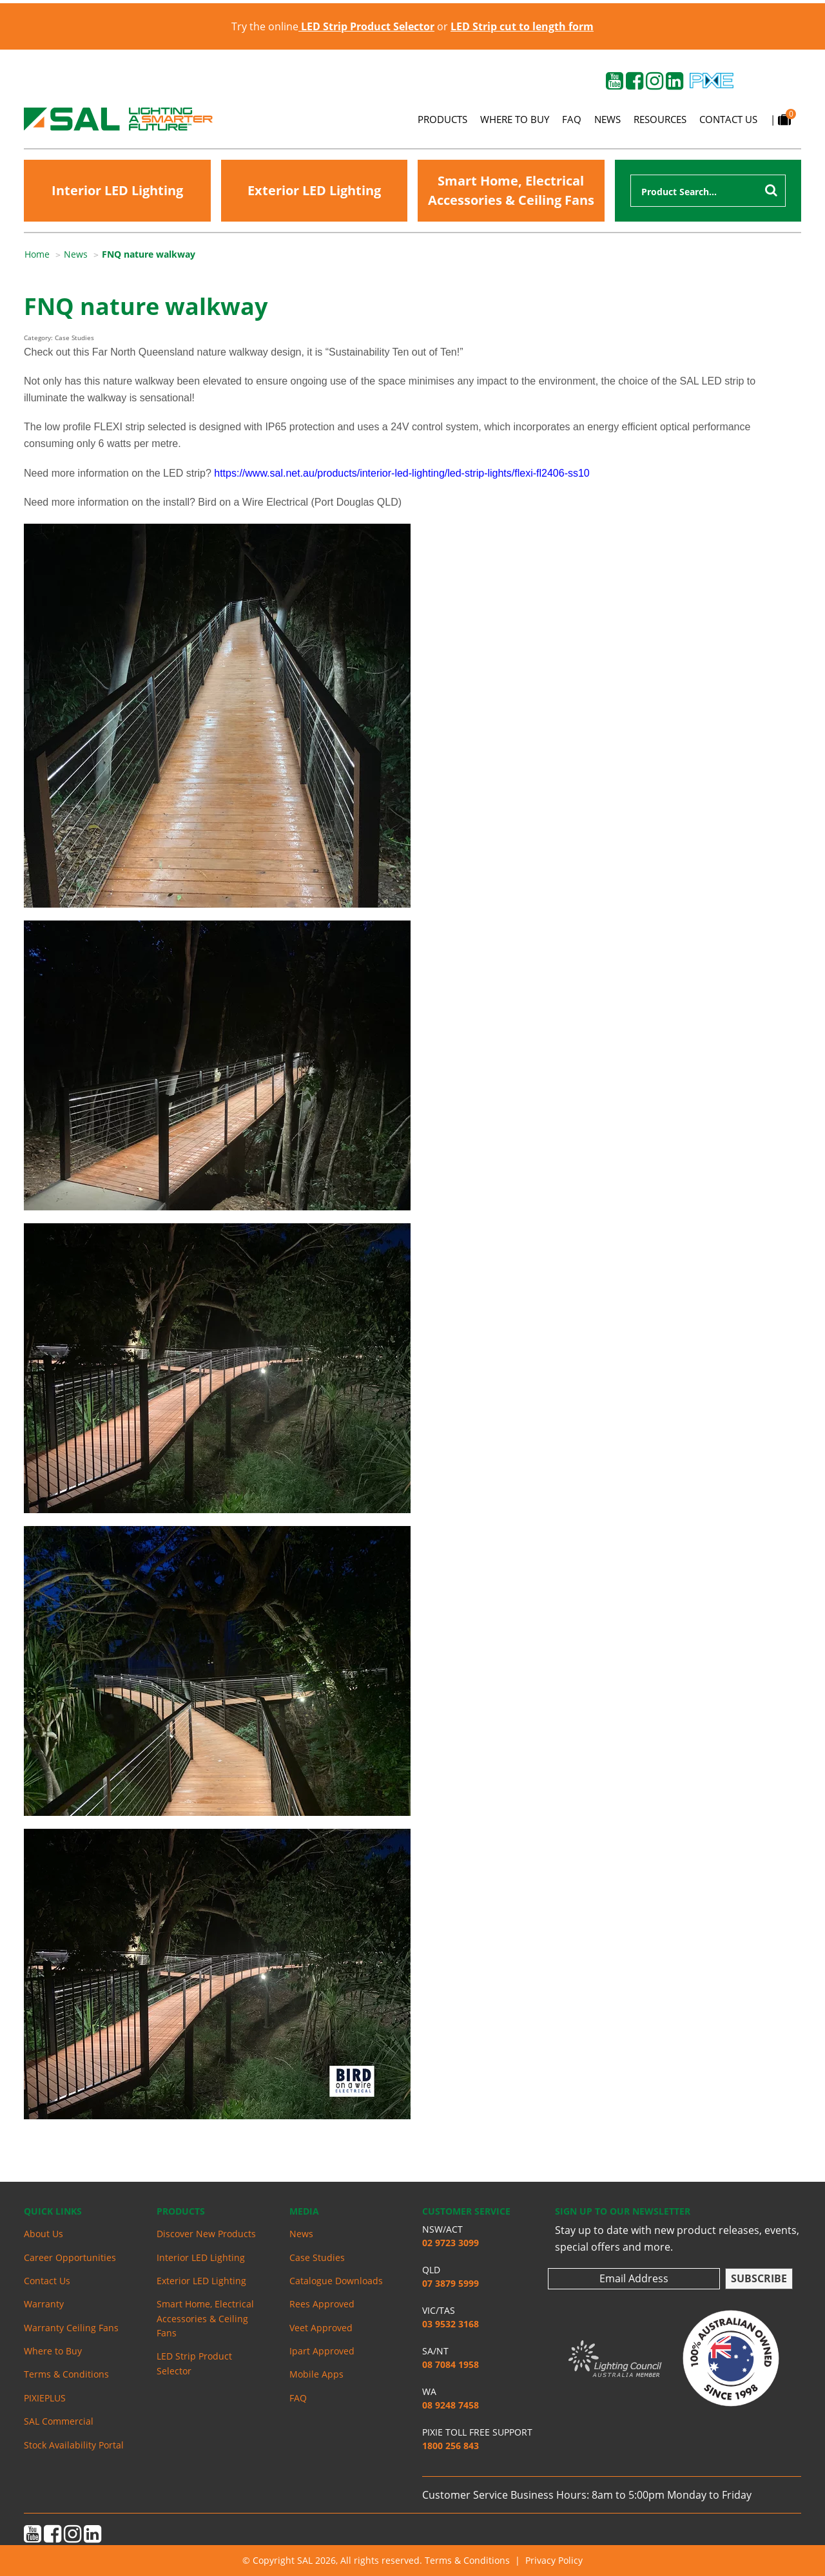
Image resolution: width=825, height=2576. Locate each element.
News (607, 119)
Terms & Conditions (66, 2374)
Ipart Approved (321, 2351)
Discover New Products (206, 2234)
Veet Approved (321, 2328)
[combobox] (708, 190)
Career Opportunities (70, 2257)
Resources (660, 119)
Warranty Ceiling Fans (71, 2328)
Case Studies (317, 2257)
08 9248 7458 (450, 2405)
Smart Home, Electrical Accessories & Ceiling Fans (511, 190)
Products (442, 119)
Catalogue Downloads (336, 2281)
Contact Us (728, 119)
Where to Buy (514, 119)
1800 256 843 (450, 2445)
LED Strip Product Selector (194, 2363)
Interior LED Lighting (117, 190)
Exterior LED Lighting (314, 190)
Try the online (332, 26)
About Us (43, 2234)
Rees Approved (321, 2304)
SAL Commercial (58, 2421)
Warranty (44, 2304)
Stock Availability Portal (74, 2445)
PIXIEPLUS (45, 2398)
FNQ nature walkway (148, 254)
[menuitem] (44, 254)
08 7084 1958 (450, 2364)
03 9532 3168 (450, 2324)
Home (37, 254)
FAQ (571, 119)
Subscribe (759, 2278)
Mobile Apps (316, 2374)
